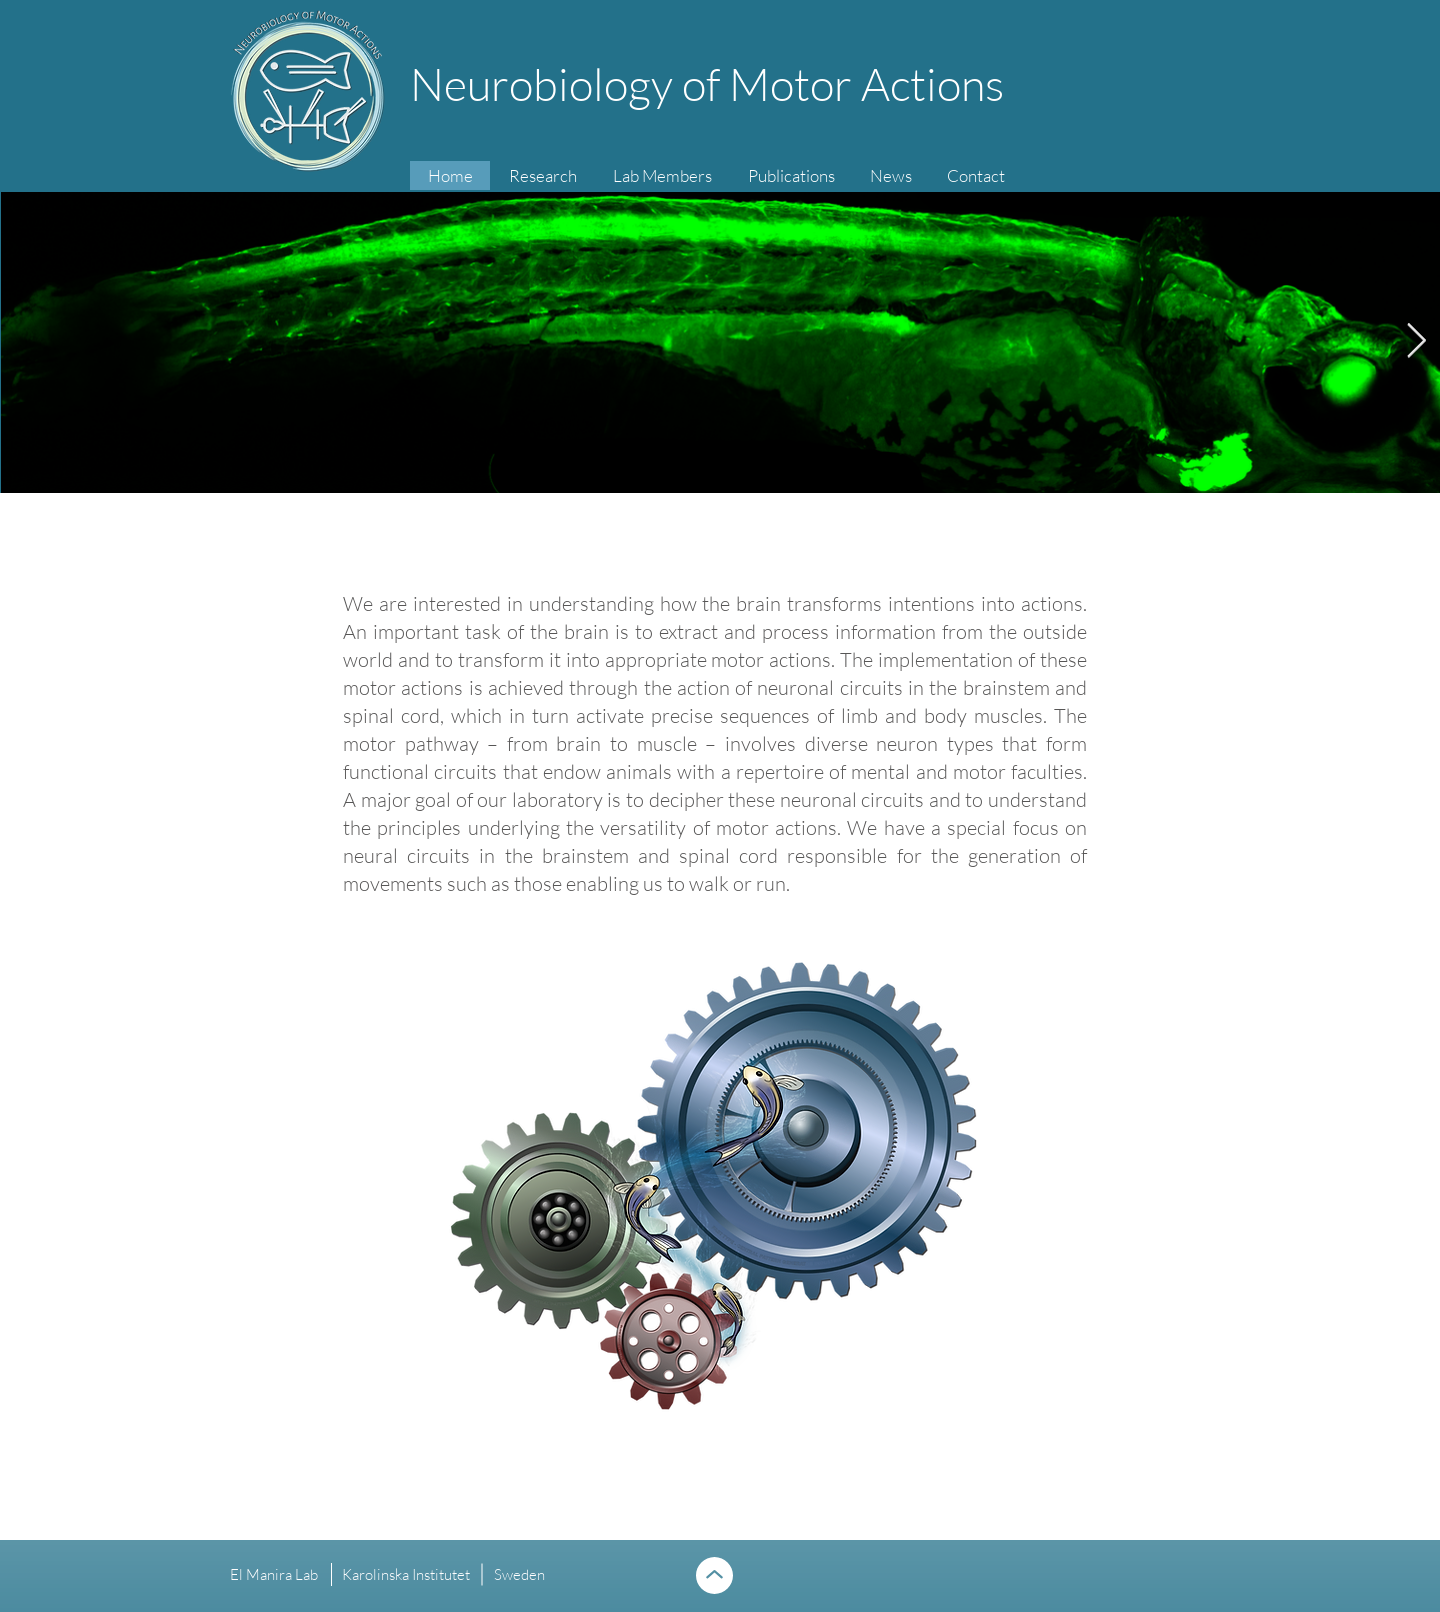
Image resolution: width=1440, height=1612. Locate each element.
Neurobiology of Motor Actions (707, 83)
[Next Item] (1416, 341)
